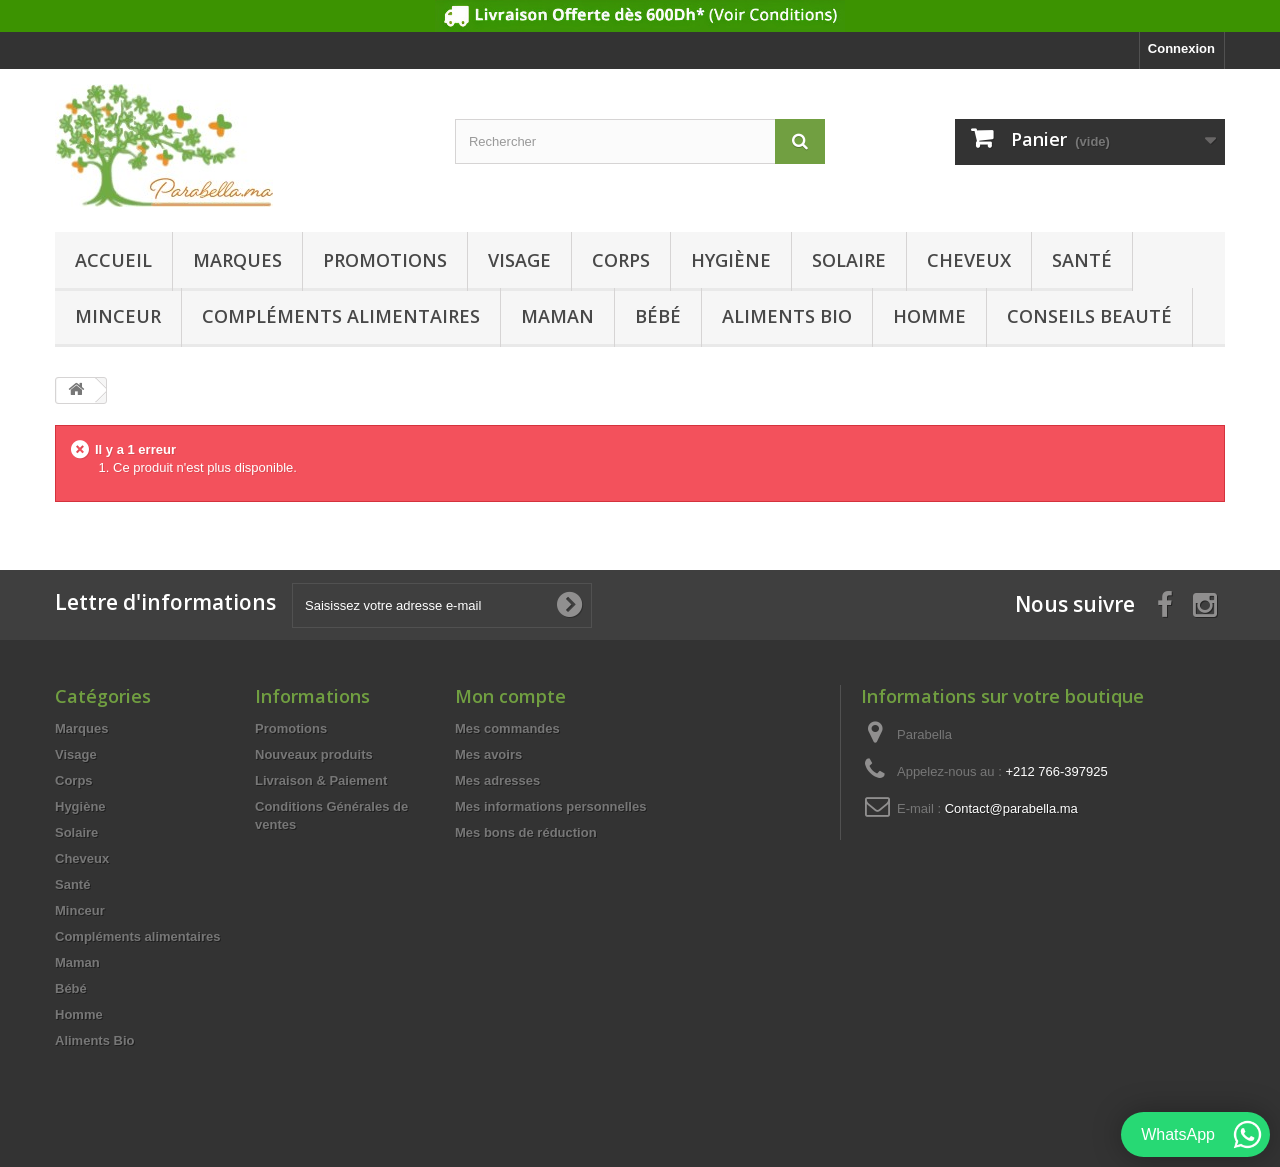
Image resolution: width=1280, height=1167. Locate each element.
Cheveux (969, 260)
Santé (1082, 260)
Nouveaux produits (314, 754)
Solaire (849, 260)
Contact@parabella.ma (1011, 808)
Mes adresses (497, 780)
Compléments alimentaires (341, 316)
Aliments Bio (787, 316)
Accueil (113, 260)
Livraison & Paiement (321, 780)
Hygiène (731, 260)
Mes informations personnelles (550, 806)
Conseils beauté (1089, 316)
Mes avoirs (488, 754)
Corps (621, 260)
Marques (237, 260)
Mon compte (510, 696)
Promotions (385, 260)
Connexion (1181, 48)
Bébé (658, 316)
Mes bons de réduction (526, 832)
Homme (929, 316)
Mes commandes (507, 728)
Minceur (118, 316)
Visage (519, 260)
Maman (557, 316)
